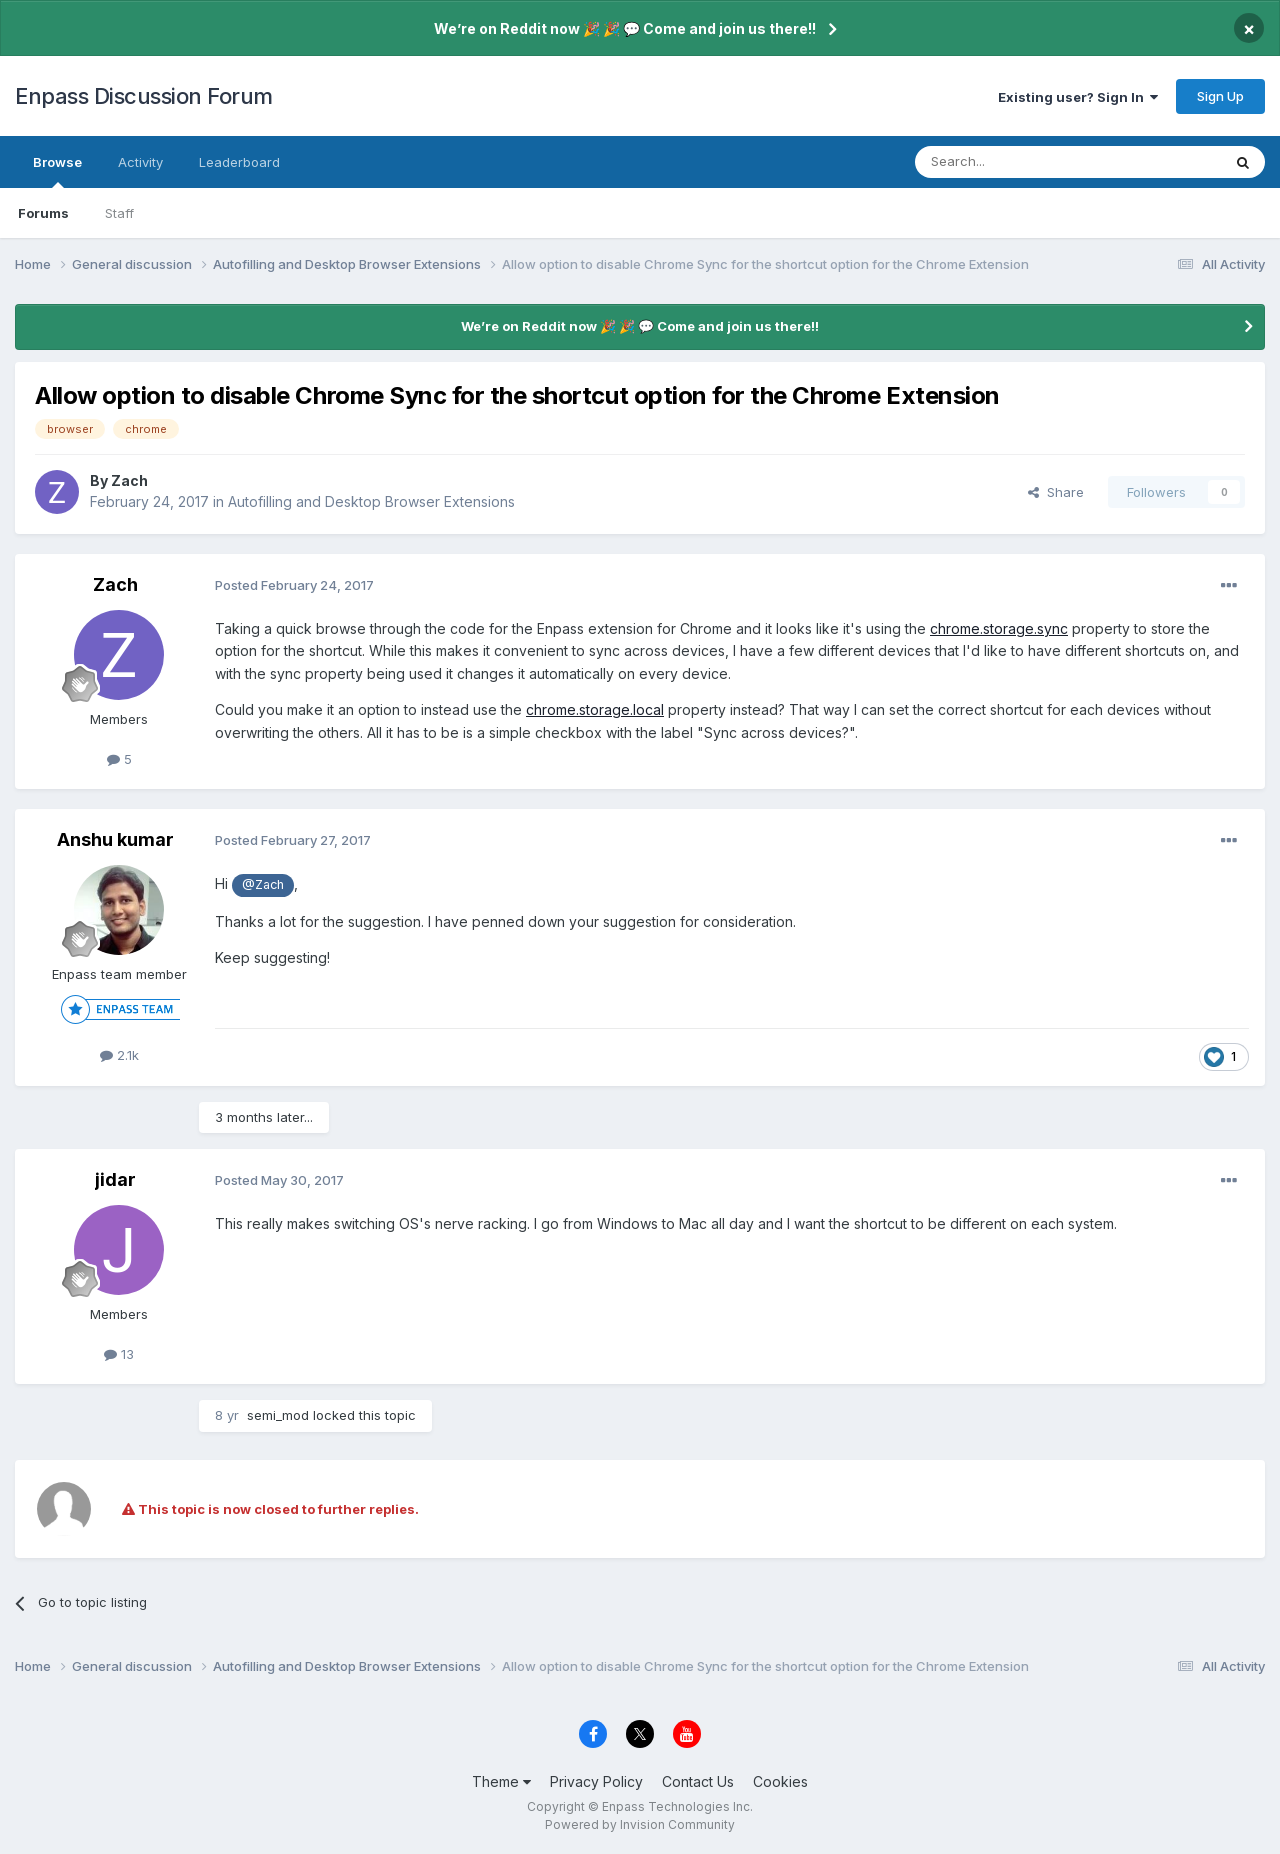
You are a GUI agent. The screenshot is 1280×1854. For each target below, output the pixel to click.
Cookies (780, 1781)
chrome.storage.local (595, 709)
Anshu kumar (115, 839)
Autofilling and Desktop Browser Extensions (371, 501)
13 (119, 1354)
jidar (115, 1179)
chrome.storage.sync (999, 628)
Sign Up (1220, 96)
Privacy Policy (596, 1781)
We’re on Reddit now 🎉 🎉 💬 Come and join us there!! (625, 28)
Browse (57, 171)
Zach (129, 480)
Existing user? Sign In (1078, 97)
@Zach (263, 884)
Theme (501, 1781)
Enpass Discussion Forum (144, 96)
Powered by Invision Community (640, 1824)
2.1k (119, 1055)
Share (1056, 492)
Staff (119, 213)
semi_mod (278, 1415)
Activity (140, 162)
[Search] (1017, 162)
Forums (43, 213)
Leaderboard (239, 162)
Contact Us (698, 1781)
